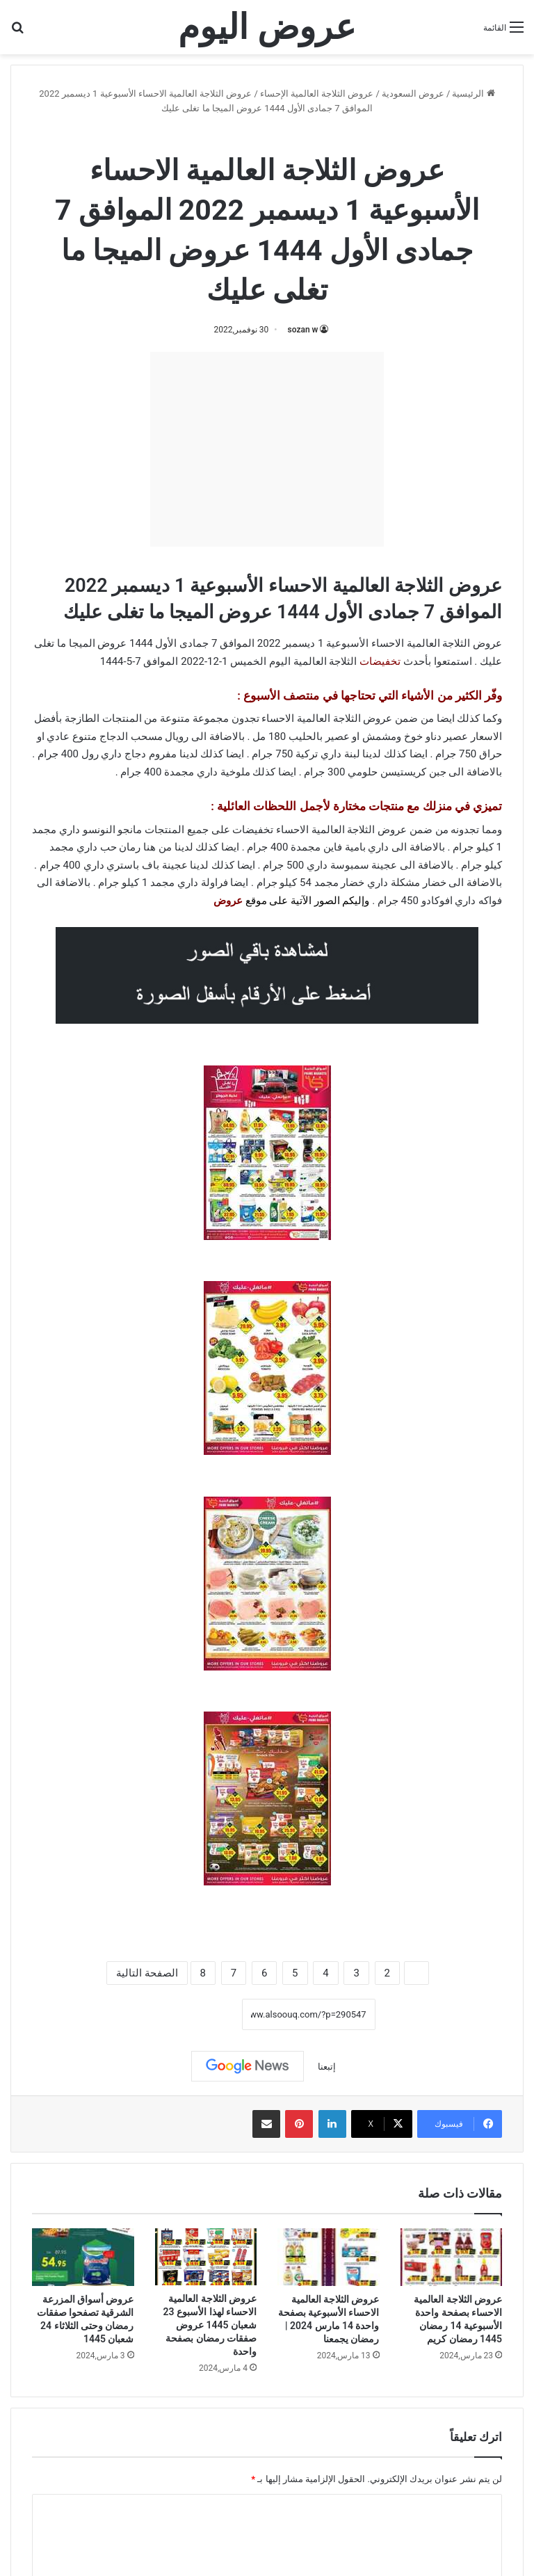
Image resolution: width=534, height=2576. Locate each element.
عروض (228, 900)
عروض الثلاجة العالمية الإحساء (317, 93)
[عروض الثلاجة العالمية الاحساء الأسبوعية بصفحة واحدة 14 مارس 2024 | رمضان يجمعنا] (328, 2257)
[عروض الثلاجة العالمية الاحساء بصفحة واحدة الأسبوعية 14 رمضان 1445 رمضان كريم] (451, 2257)
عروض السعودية (413, 93)
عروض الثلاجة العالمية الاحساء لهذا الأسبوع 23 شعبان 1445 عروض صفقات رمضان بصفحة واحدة (210, 2325)
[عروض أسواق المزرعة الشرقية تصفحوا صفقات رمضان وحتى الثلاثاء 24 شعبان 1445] (83, 2257)
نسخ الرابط (198, 2014)
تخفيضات (379, 661)
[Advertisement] (267, 449)
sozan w (303, 330)
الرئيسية (473, 93)
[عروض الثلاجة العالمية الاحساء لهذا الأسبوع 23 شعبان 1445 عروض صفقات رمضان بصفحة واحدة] (206, 2257)
